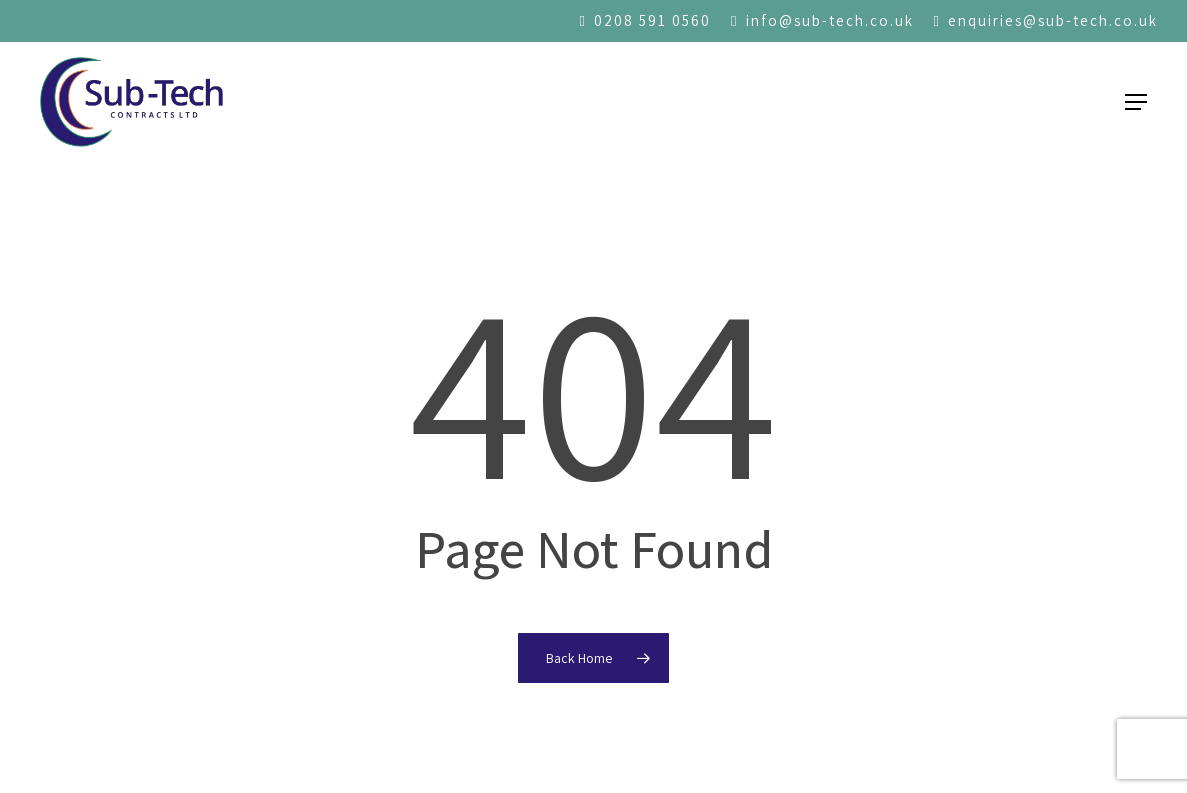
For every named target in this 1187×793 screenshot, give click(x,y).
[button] (1136, 102)
